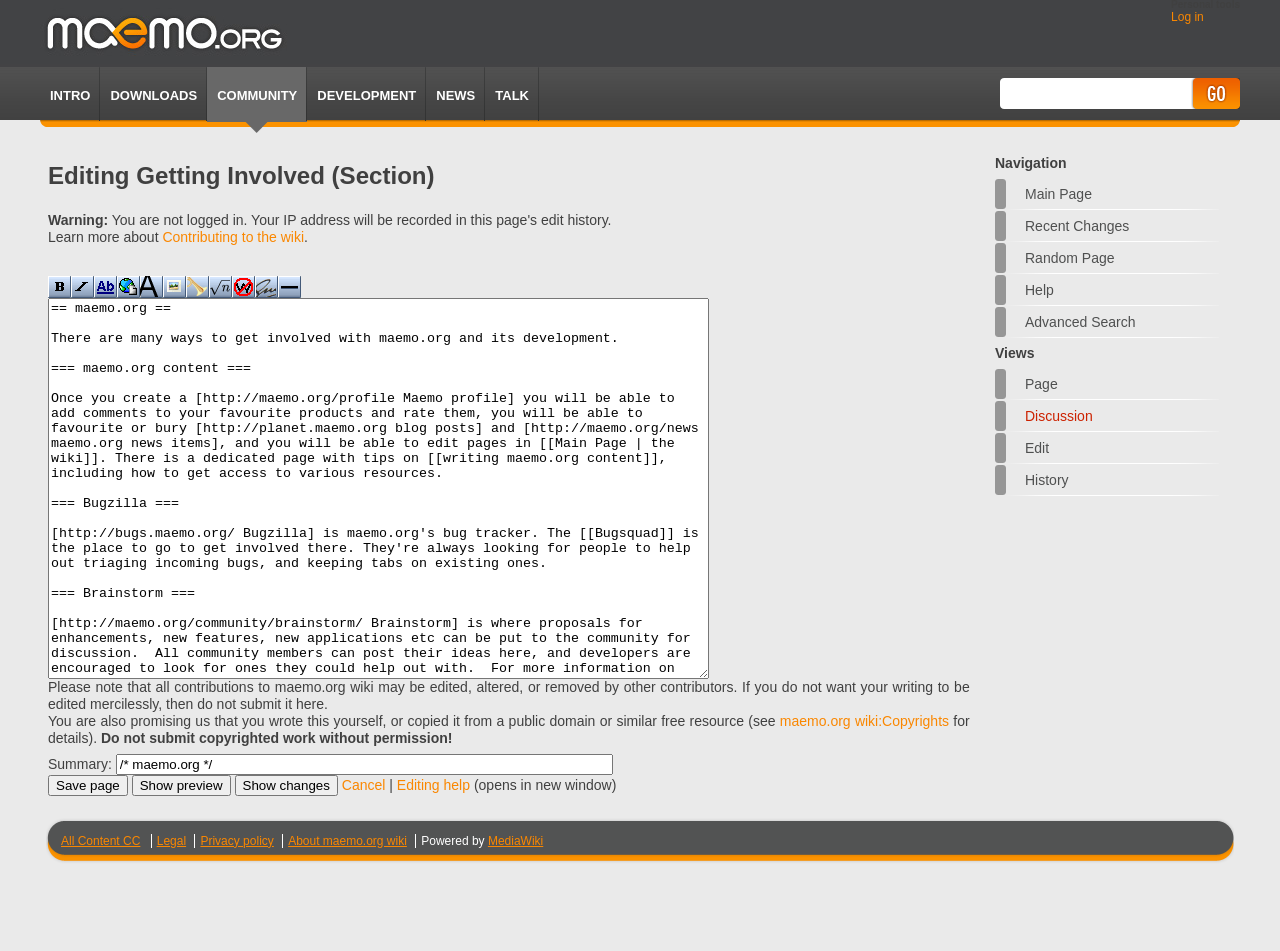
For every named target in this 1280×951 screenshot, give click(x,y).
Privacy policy (236, 916)
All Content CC (100, 916)
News (455, 95)
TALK (512, 95)
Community (257, 95)
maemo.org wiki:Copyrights (864, 796)
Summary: (80, 839)
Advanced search (1080, 322)
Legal (171, 916)
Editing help (433, 860)
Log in (1187, 17)
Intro (70, 95)
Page (1041, 384)
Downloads (153, 95)
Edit (1037, 448)
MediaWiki (515, 916)
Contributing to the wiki (233, 237)
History (1047, 480)
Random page (1070, 258)
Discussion (1059, 416)
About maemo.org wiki (347, 916)
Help (1039, 290)
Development (366, 95)
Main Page (1058, 194)
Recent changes (1077, 226)
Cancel (364, 860)
